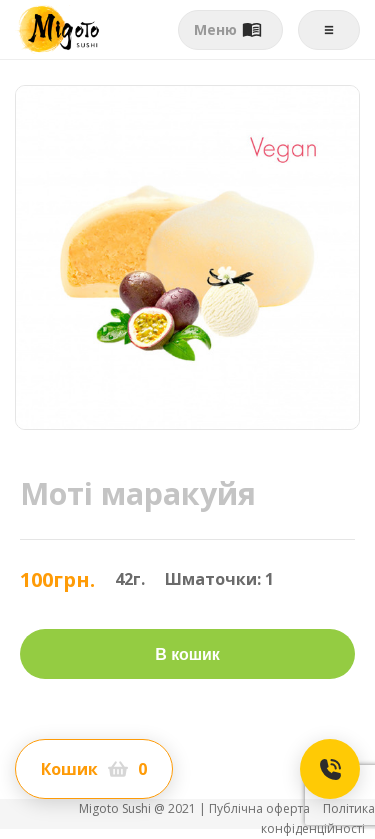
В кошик (187, 654)
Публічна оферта (261, 808)
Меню (228, 30)
